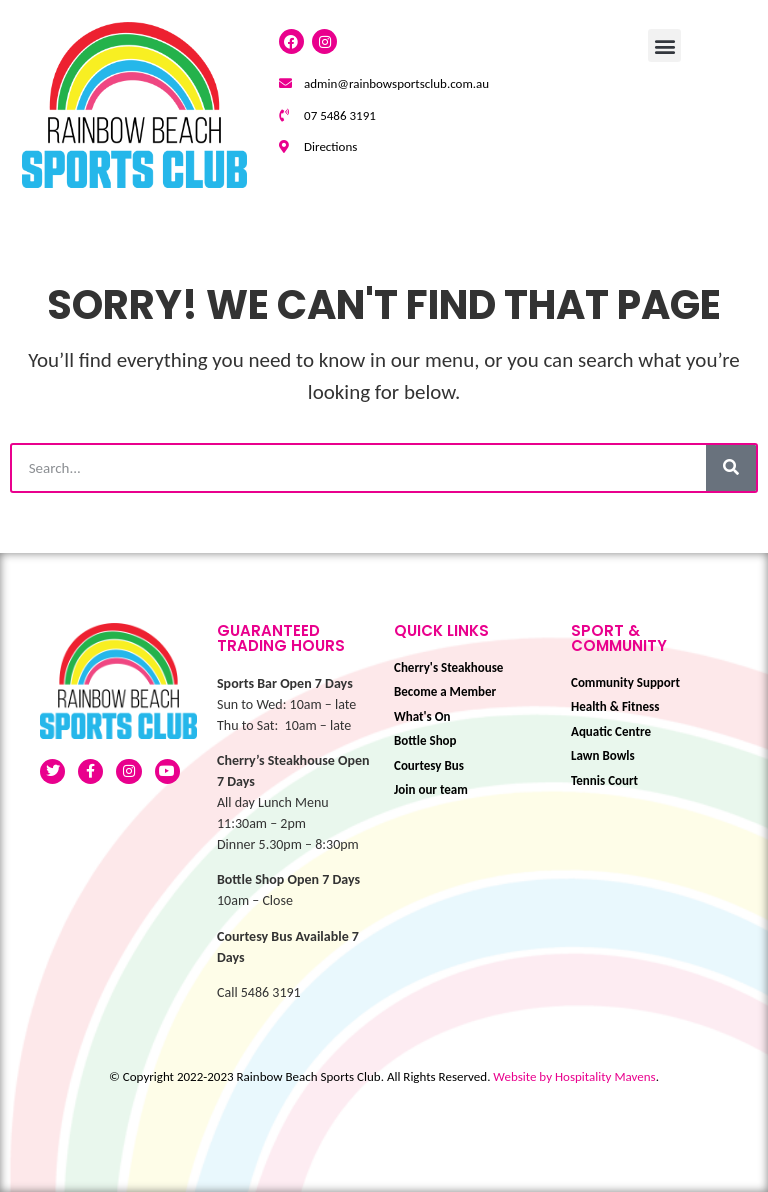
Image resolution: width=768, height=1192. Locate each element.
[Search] (731, 468)
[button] (664, 45)
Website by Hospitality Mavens (574, 1076)
